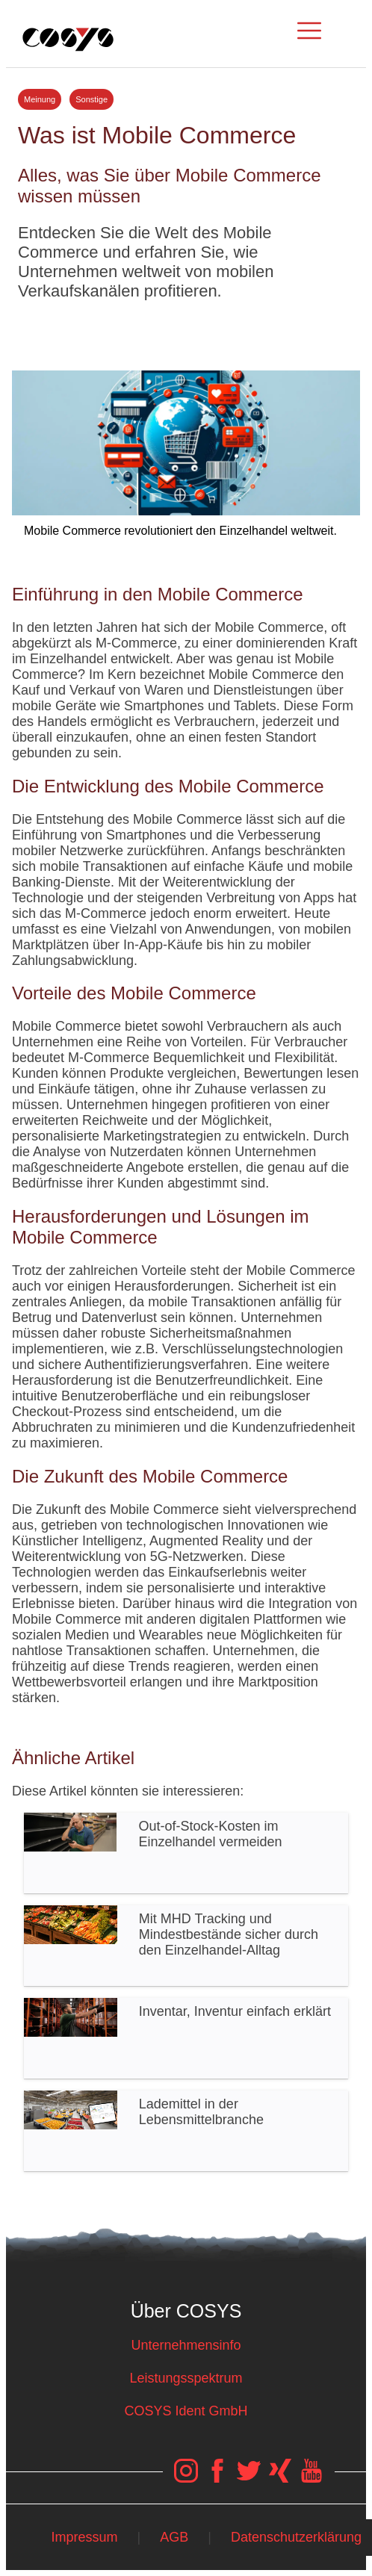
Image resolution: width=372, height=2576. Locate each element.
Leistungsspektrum (185, 2378)
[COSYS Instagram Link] (186, 2478)
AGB (174, 2537)
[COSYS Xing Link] (280, 2478)
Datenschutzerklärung (296, 2537)
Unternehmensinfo (186, 2345)
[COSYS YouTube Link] (311, 2478)
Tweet (186, 329)
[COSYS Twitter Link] (249, 2478)
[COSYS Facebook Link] (217, 2478)
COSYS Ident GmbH (185, 2410)
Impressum (84, 2537)
